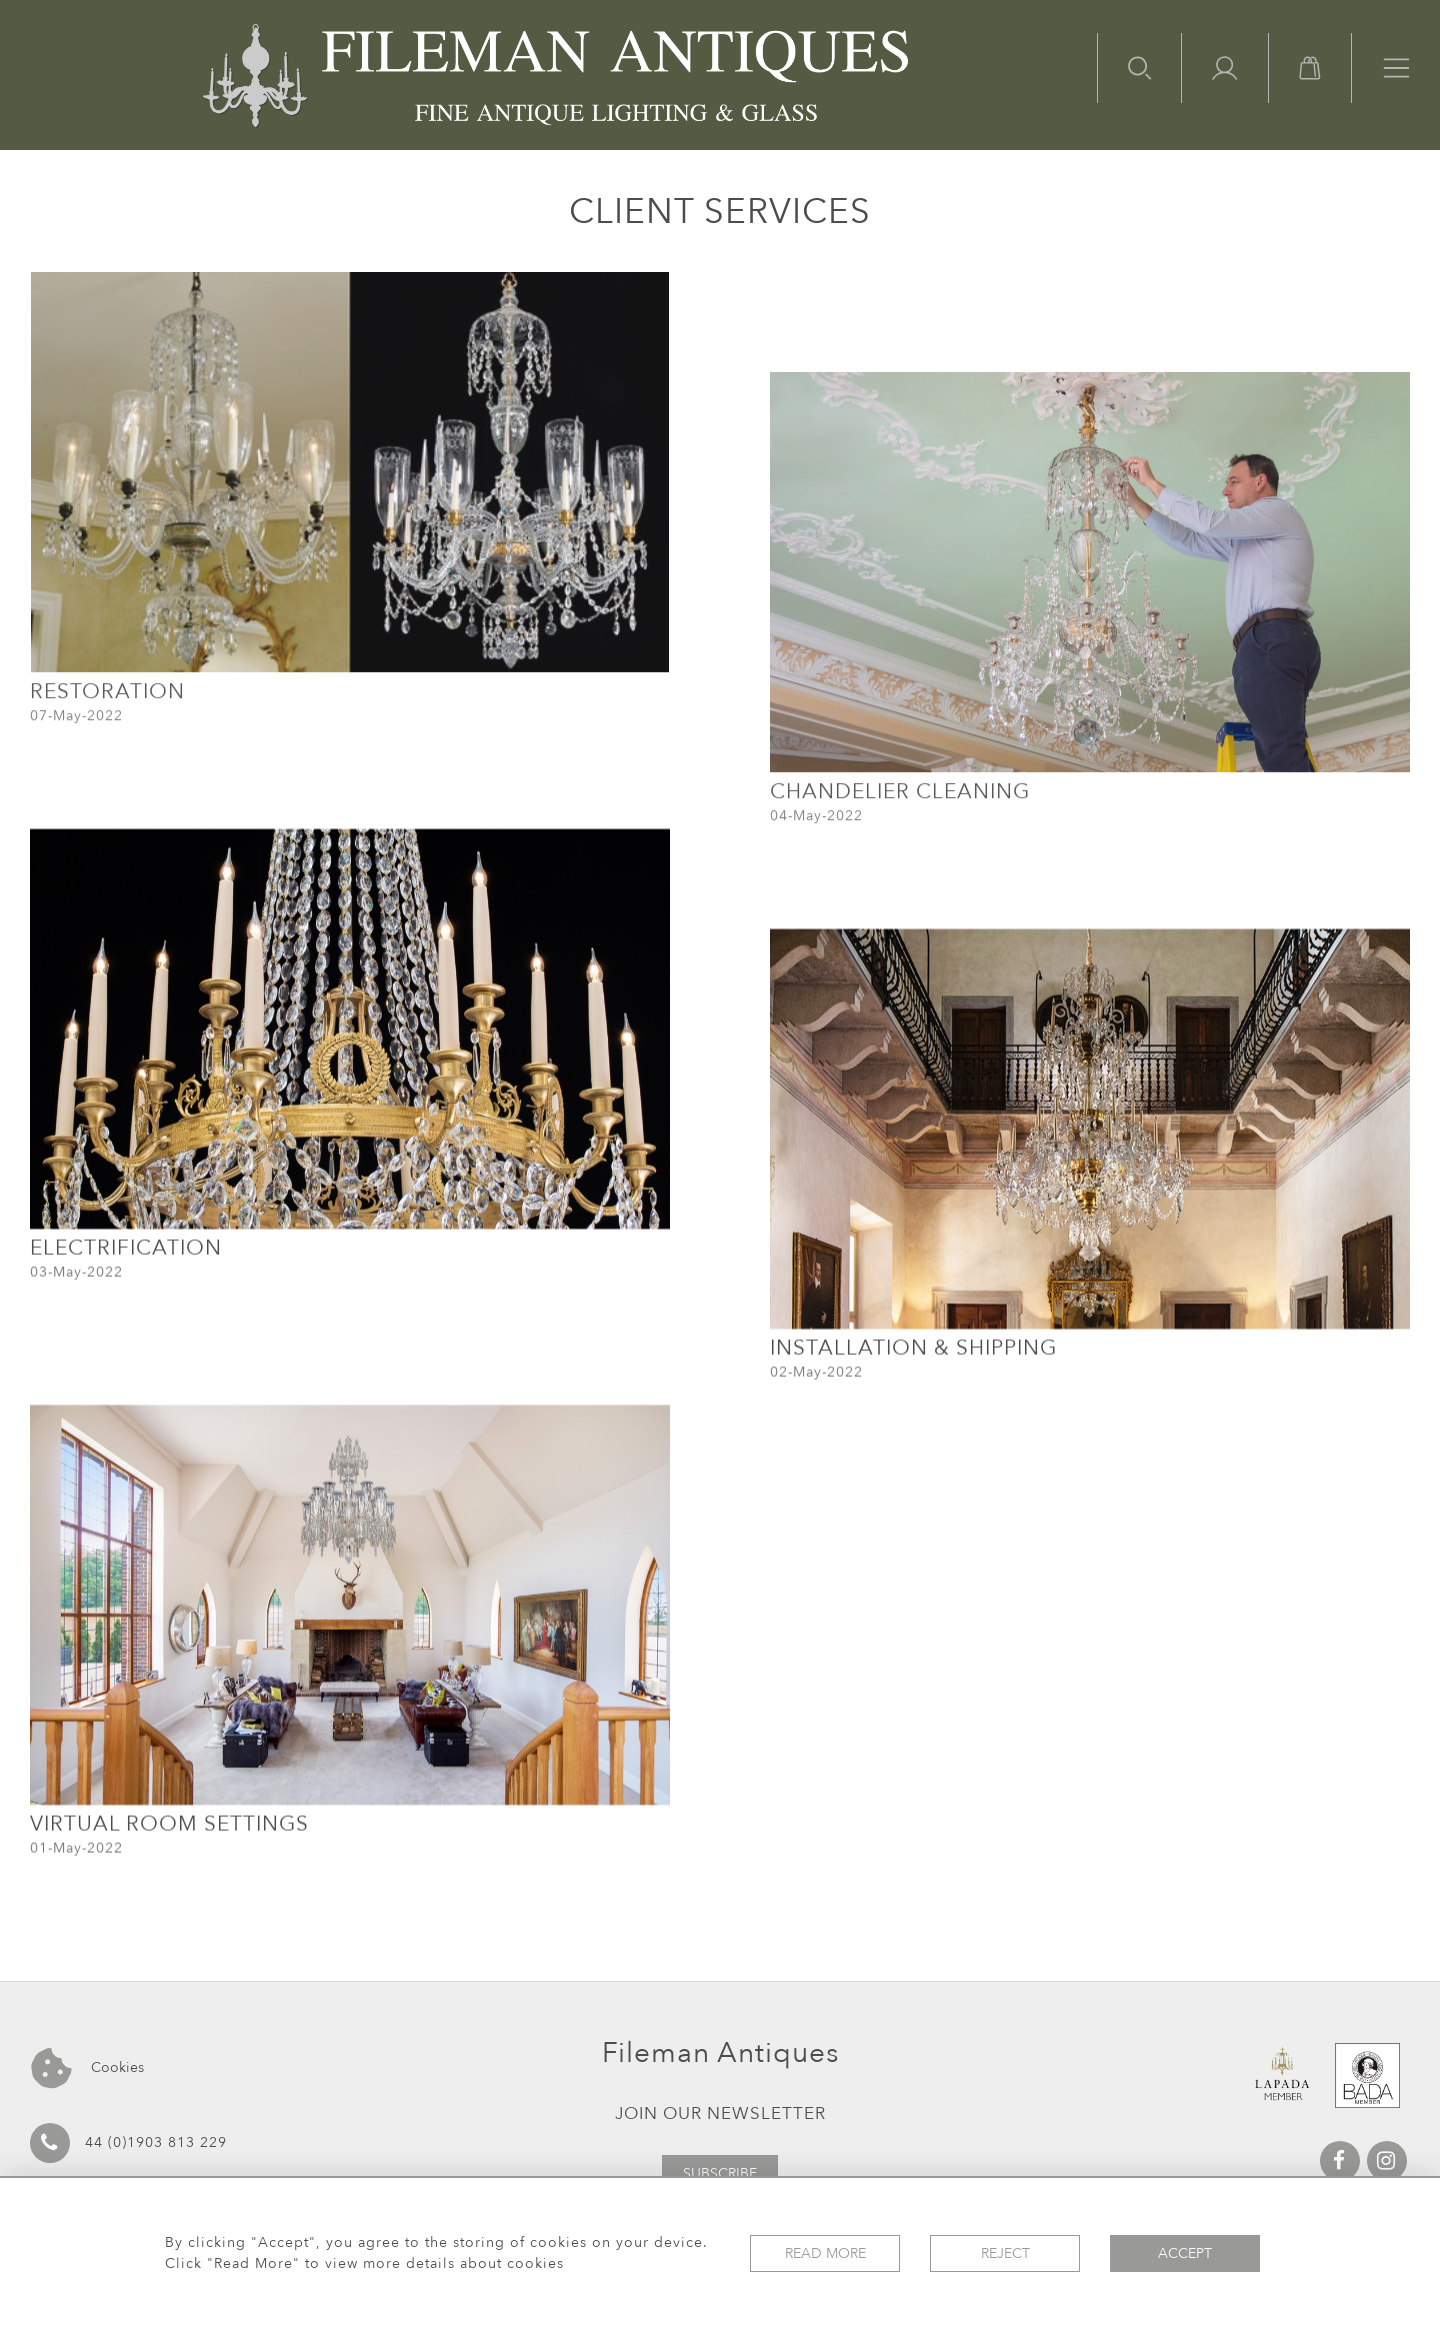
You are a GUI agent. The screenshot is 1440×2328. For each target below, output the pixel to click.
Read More (825, 2253)
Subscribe (720, 2173)
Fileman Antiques (720, 2053)
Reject (1005, 2253)
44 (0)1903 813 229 (128, 2143)
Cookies (87, 2068)
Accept (1185, 2253)
